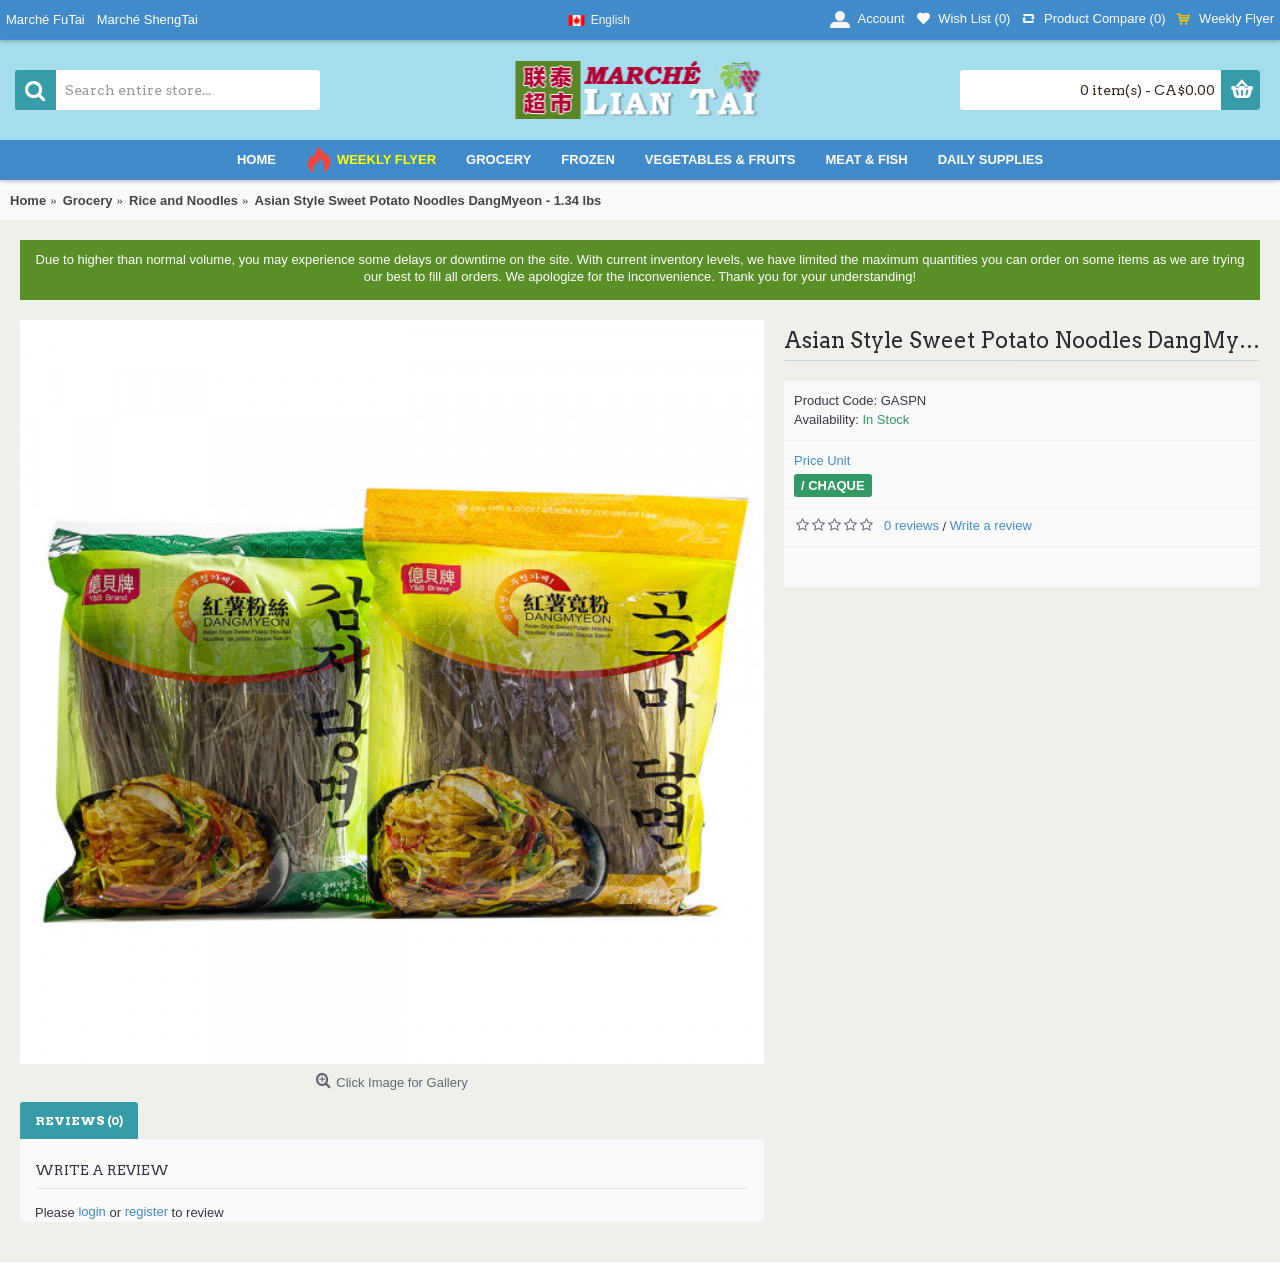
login (91, 1211)
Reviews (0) (79, 1120)
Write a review (991, 525)
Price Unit (822, 460)
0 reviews (911, 525)
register (146, 1211)
